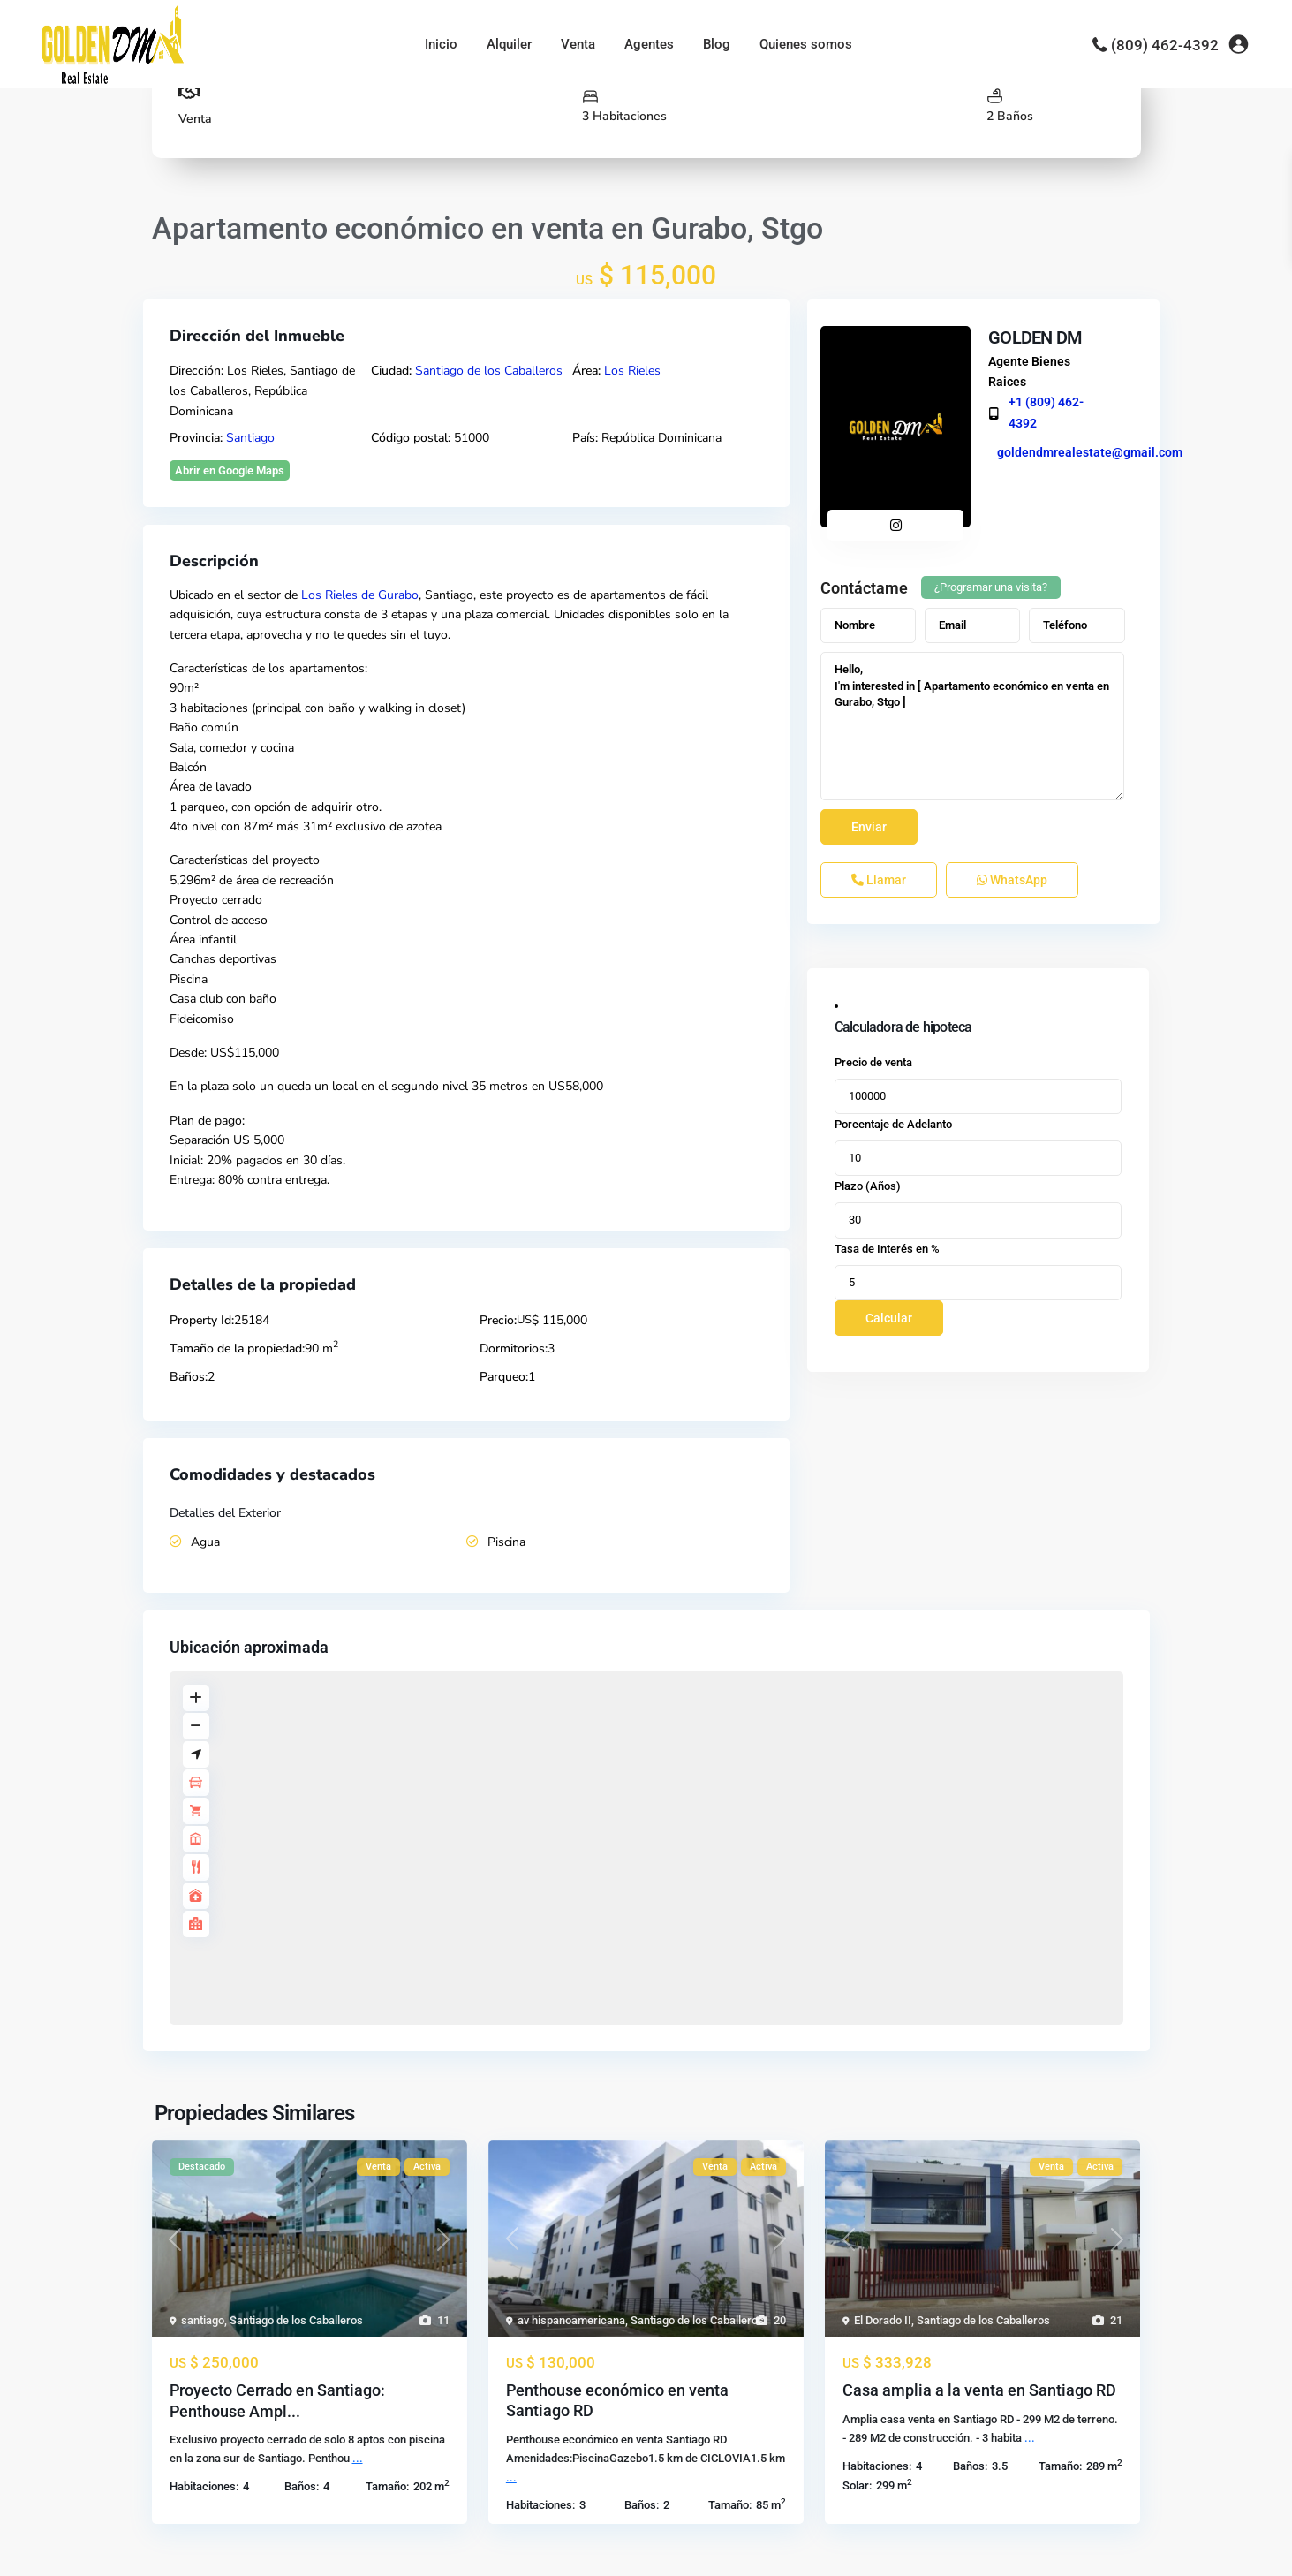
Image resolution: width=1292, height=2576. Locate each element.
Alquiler (509, 44)
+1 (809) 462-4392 (1041, 412)
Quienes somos (805, 44)
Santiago (250, 437)
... (357, 2458)
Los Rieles (632, 370)
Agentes (649, 44)
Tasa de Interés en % (887, 1248)
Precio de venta (873, 1062)
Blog (716, 44)
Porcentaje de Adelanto (893, 1124)
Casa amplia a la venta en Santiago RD (979, 2390)
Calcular (888, 1318)
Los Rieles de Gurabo (360, 595)
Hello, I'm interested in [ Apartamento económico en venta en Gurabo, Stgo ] (972, 726)
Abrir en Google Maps (229, 470)
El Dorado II (882, 2320)
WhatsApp (1012, 880)
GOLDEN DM (1030, 337)
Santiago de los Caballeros (489, 370)
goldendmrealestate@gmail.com (1085, 452)
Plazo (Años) (868, 1186)
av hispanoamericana (571, 2320)
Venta (578, 44)
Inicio (441, 44)
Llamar (878, 880)
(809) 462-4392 (1165, 45)
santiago (202, 2320)
